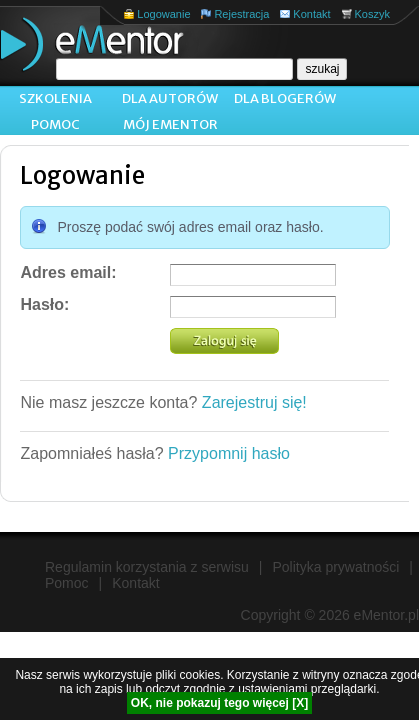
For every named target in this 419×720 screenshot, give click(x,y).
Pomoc (55, 124)
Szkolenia (55, 98)
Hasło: (44, 304)
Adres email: (68, 272)
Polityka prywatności (336, 567)
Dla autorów (170, 98)
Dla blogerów (285, 98)
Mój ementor (170, 124)
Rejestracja (241, 14)
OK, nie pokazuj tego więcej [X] (219, 703)
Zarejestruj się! (254, 402)
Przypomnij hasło (229, 453)
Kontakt (311, 14)
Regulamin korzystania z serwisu (147, 567)
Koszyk (372, 14)
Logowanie (163, 14)
